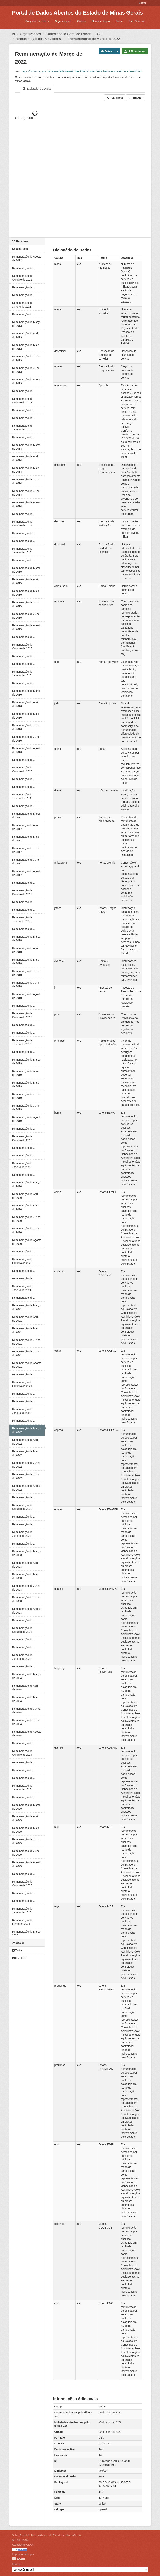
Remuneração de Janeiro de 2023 (22, 1534)
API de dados (134, 51)
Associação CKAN (23, 2544)
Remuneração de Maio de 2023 (25, 1576)
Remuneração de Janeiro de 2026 (22, 1910)
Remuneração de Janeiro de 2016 (22, 673)
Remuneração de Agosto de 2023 (26, 1610)
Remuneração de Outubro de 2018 (22, 1015)
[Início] (13, 34)
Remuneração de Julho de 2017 (26, 861)
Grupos (81, 21)
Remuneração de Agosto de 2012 (26, 258)
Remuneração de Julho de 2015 (26, 615)
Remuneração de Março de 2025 (26, 1806)
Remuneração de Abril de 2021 (25, 1318)
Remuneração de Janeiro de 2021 (22, 1288)
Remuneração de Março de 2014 (26, 446)
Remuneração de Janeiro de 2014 (22, 427)
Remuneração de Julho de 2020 (26, 1230)
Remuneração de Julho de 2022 (26, 1476)
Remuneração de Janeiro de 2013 (22, 304)
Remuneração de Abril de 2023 (25, 1564)
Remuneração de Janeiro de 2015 (22, 550)
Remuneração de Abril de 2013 (25, 335)
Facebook (19, 1958)
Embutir (135, 97)
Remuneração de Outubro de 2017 (22, 892)
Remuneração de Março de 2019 (26, 1061)
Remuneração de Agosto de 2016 (26, 750)
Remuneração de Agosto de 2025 (26, 1864)
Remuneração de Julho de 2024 (26, 1722)
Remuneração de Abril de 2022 (25, 1441)
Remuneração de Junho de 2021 (26, 1341)
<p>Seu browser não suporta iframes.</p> (80, 169)
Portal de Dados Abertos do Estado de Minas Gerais (77, 12)
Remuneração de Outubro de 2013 (22, 400)
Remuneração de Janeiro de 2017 (22, 796)
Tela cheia (115, 97)
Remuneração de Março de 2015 (26, 569)
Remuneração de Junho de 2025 (26, 1841)
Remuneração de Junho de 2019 (26, 1096)
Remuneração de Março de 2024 (26, 1676)
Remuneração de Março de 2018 (26, 938)
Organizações (63, 21)
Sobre (119, 21)
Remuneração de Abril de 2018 (25, 950)
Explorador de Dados (37, 88)
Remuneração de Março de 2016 (26, 692)
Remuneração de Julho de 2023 (26, 1599)
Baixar (107, 51)
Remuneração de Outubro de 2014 (22, 523)
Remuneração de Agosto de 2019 (26, 1119)
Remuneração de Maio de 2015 (25, 592)
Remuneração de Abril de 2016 (25, 704)
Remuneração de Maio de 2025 (25, 1829)
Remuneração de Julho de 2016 (26, 738)
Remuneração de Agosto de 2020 (26, 1242)
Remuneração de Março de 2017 (26, 815)
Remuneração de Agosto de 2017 (26, 873)
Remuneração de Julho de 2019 (26, 1107)
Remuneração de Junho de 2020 (26, 1219)
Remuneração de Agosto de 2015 (26, 627)
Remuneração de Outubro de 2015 (22, 646)
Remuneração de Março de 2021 (26, 1307)
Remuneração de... (23, 268)
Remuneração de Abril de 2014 (25, 458)
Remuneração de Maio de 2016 (25, 715)
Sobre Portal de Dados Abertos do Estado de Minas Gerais (46, 2535)
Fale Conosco (137, 21)
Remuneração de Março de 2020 (26, 1184)
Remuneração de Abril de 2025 (25, 1818)
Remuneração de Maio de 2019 (25, 1084)
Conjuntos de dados (37, 21)
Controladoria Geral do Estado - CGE (74, 34)
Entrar (142, 3)
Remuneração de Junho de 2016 (26, 727)
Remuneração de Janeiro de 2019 (22, 1042)
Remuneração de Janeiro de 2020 (22, 1165)
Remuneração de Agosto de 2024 (26, 1733)
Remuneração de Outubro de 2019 (22, 1138)
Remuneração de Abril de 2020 (25, 1196)
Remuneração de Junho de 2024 (26, 1710)
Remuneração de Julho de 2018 (26, 984)
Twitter (17, 1950)
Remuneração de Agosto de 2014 (26, 504)
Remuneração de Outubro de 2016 (22, 769)
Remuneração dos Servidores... (40, 39)
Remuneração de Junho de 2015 (26, 604)
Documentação (101, 21)
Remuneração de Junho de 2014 (26, 481)
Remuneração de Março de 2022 (94, 39)
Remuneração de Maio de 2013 (25, 347)
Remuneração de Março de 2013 (26, 324)
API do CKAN (20, 2539)
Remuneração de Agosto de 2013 (26, 381)
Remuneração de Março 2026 (26, 1933)
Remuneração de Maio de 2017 (25, 838)
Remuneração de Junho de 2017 (26, 850)
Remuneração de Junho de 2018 (26, 973)
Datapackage (20, 248)
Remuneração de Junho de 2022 (26, 1464)
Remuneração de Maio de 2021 (25, 1330)
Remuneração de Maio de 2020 (25, 1207)
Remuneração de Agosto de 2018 (26, 996)
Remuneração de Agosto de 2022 (26, 1487)
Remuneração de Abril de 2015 (25, 581)
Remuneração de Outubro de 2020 (22, 1261)
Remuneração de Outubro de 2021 (22, 1384)
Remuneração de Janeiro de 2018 (22, 919)
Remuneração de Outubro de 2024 (22, 1752)
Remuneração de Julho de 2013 (26, 370)
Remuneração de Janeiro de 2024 (22, 1656)
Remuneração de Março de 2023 (26, 1553)
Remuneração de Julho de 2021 (26, 1353)
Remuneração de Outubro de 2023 (22, 1630)
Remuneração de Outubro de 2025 (22, 1883)
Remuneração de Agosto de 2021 (26, 1364)
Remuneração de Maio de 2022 (25, 1453)
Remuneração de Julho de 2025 (26, 1852)
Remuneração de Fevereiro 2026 (22, 1922)
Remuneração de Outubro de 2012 (22, 277)
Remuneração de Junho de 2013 (26, 358)
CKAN (18, 2558)
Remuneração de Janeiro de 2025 (22, 1787)
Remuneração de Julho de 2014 (26, 492)
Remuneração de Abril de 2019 (25, 1073)
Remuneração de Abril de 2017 (25, 827)
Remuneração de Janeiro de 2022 (22, 1411)
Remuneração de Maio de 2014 (25, 469)
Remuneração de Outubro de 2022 (22, 1507)
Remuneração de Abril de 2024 (25, 1687)
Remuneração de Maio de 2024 (25, 1699)
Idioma (16, 2564)
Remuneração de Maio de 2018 (25, 961)
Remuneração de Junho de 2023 (26, 1587)
